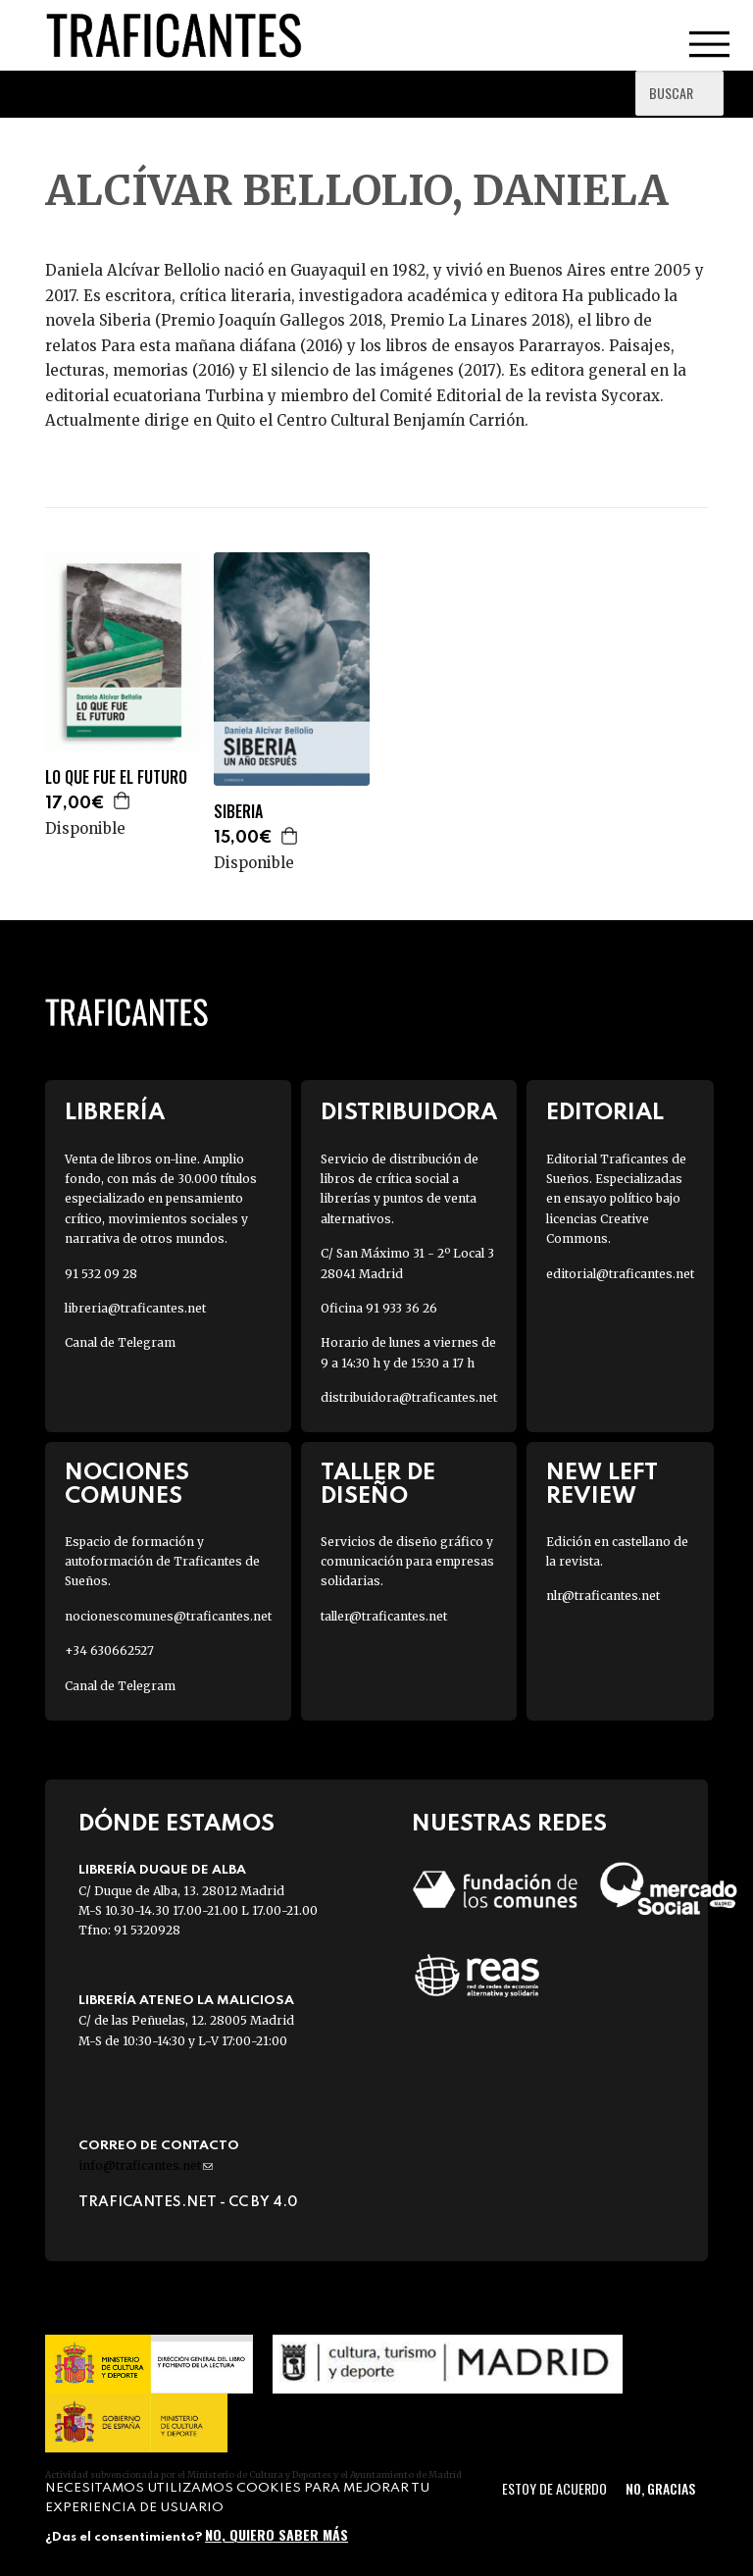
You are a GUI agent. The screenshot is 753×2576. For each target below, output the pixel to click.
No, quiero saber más (276, 2534)
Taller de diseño (378, 1484)
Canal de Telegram (120, 1342)
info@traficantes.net (145, 2165)
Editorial (605, 1113)
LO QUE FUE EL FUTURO (116, 777)
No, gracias (660, 2488)
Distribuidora (409, 1113)
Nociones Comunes (127, 1484)
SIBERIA (238, 811)
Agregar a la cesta (122, 800)
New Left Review (602, 1484)
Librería (115, 1113)
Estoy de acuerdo (554, 2488)
